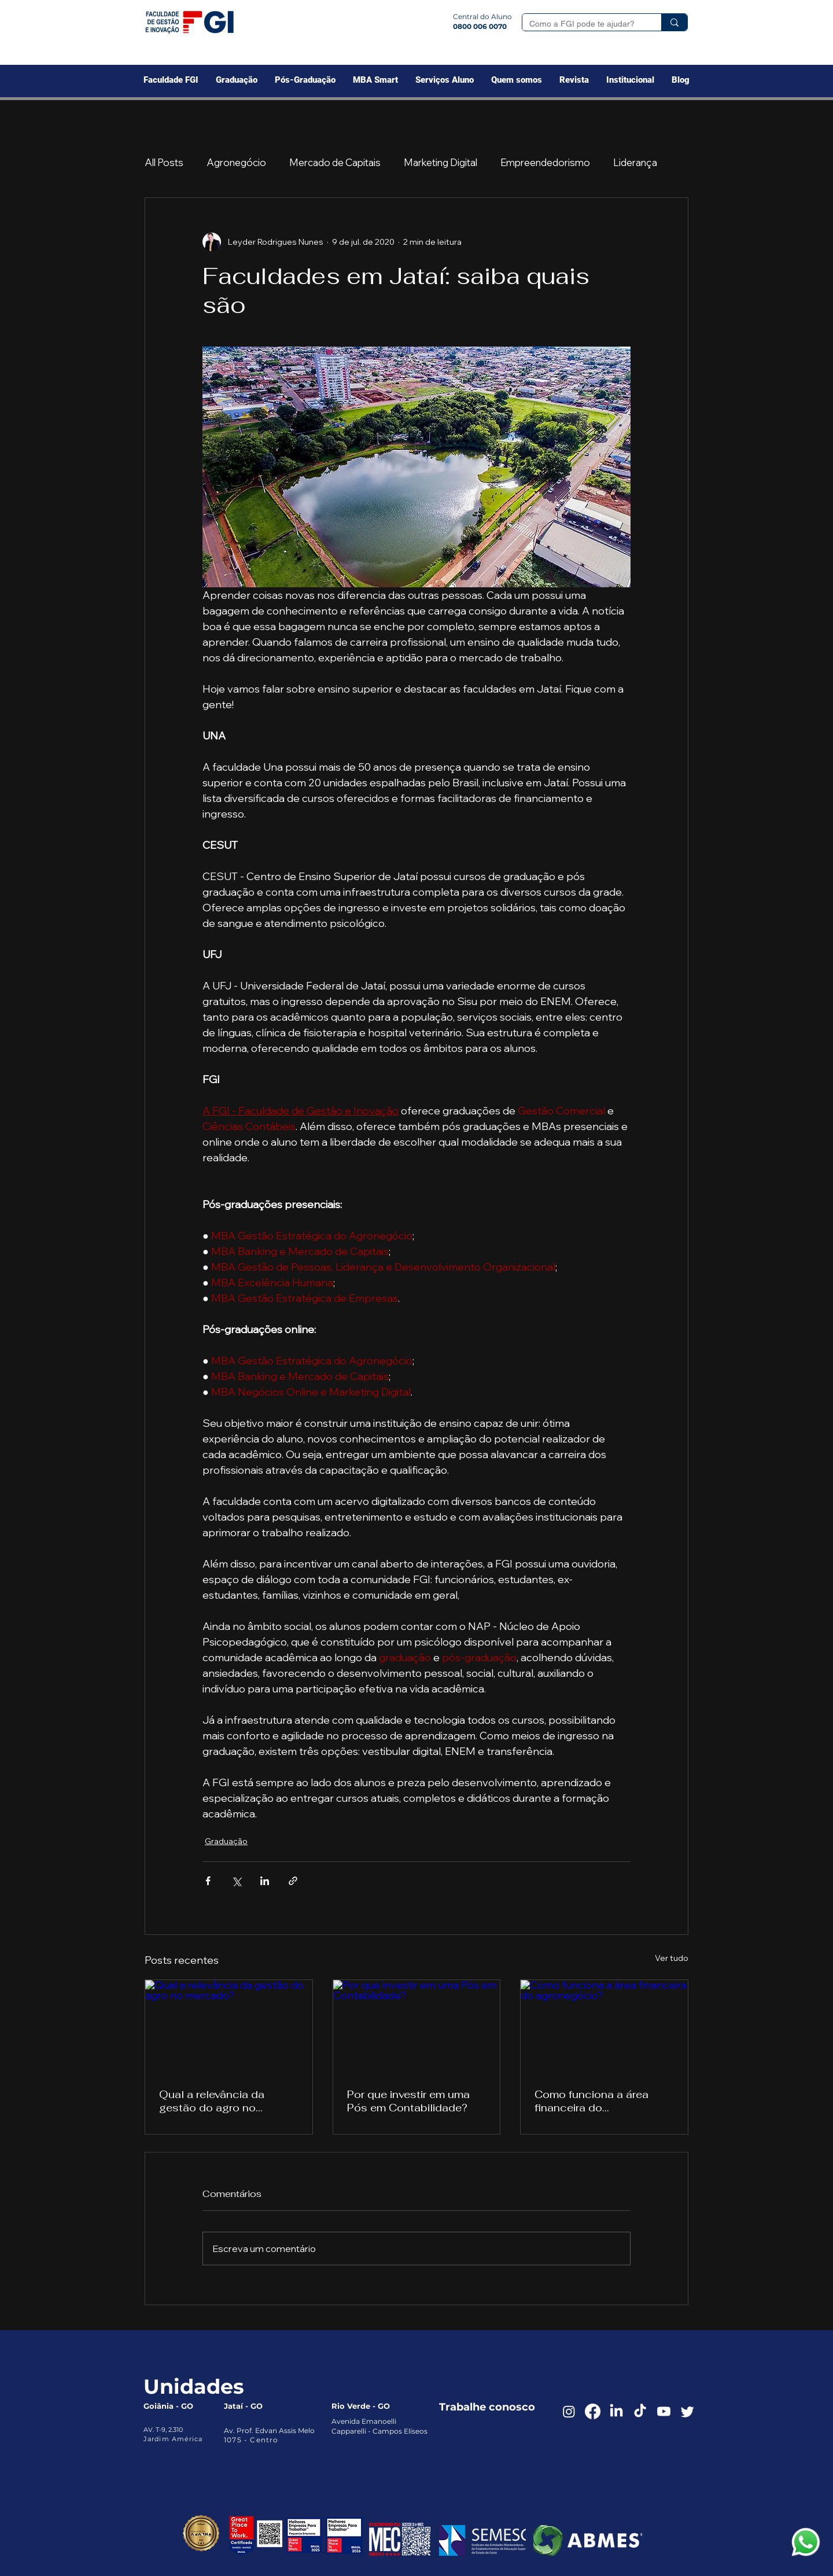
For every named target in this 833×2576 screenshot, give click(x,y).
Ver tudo (671, 1958)
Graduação (226, 1841)
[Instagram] (569, 2411)
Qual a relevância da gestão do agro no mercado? (211, 2101)
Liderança (635, 162)
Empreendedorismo (545, 162)
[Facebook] (592, 2411)
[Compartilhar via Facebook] (207, 1880)
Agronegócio (236, 162)
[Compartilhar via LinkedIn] (264, 1880)
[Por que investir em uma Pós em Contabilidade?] (416, 2027)
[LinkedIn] (616, 2411)
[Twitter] (687, 2411)
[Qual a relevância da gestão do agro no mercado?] (228, 2027)
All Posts (164, 162)
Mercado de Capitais (335, 162)
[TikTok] (640, 2411)
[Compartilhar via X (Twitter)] (236, 1880)
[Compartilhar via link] (293, 1880)
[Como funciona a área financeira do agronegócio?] (604, 2027)
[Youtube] (664, 2411)
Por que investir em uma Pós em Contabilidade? (408, 2101)
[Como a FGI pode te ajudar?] (583, 24)
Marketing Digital (440, 162)
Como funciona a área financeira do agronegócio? (591, 2101)
